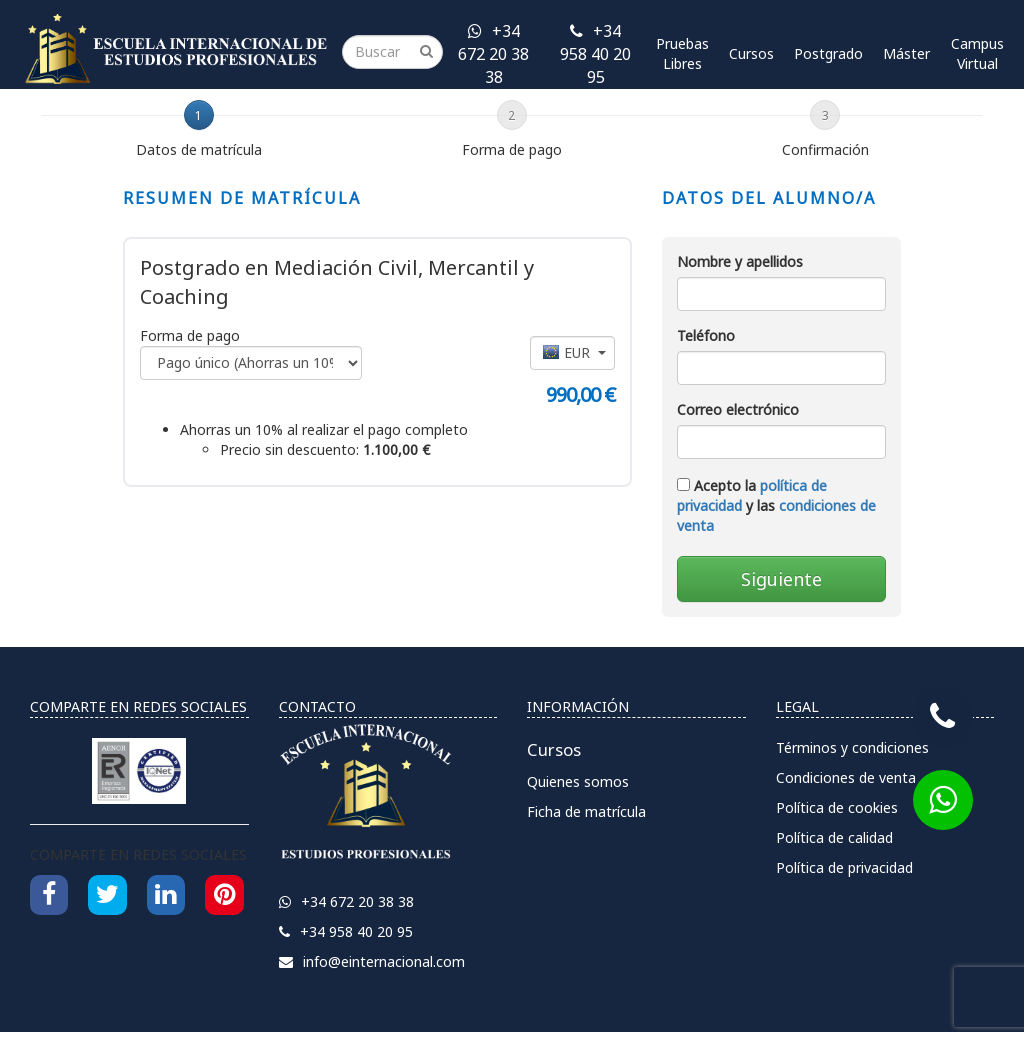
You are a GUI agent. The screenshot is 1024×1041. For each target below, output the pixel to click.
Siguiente (781, 579)
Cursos (751, 53)
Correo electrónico (738, 409)
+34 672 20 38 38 (493, 54)
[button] (572, 353)
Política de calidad (834, 837)
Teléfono (706, 335)
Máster (906, 53)
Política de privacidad (844, 867)
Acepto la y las (776, 505)
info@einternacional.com (372, 961)
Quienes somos (578, 781)
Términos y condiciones (852, 747)
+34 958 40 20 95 (595, 54)
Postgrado (828, 53)
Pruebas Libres (682, 53)
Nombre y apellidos (740, 261)
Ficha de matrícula (586, 811)
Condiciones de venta (846, 777)
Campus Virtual (977, 53)
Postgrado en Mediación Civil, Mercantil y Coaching (337, 282)
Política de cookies (837, 807)
